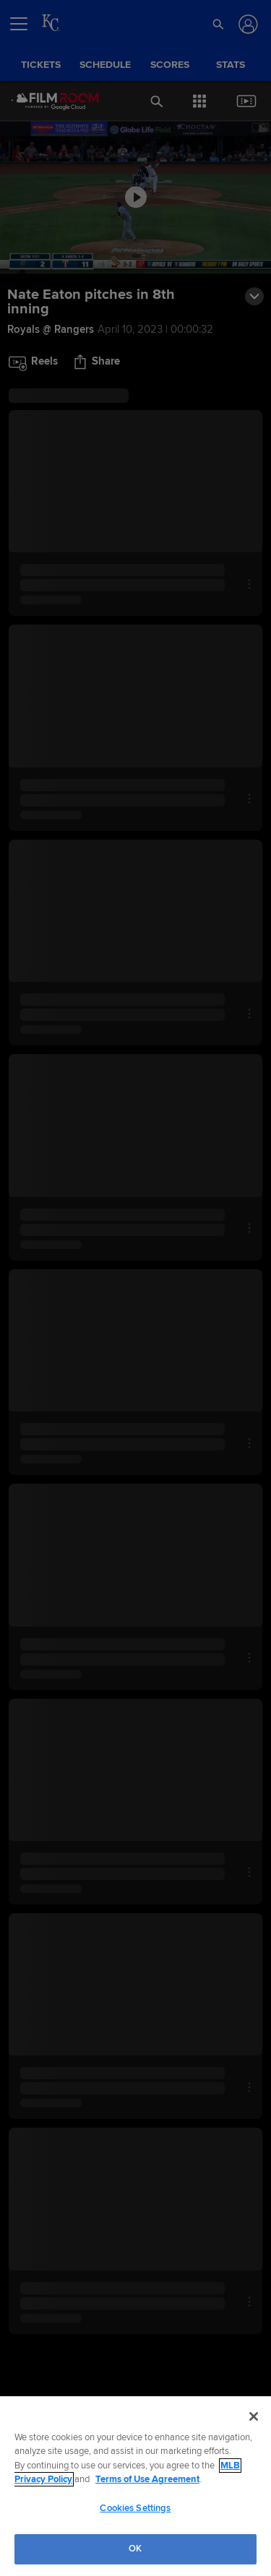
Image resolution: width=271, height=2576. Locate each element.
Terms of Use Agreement (147, 2479)
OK (135, 2548)
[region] (135, 2486)
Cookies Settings (135, 2508)
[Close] (254, 2416)
